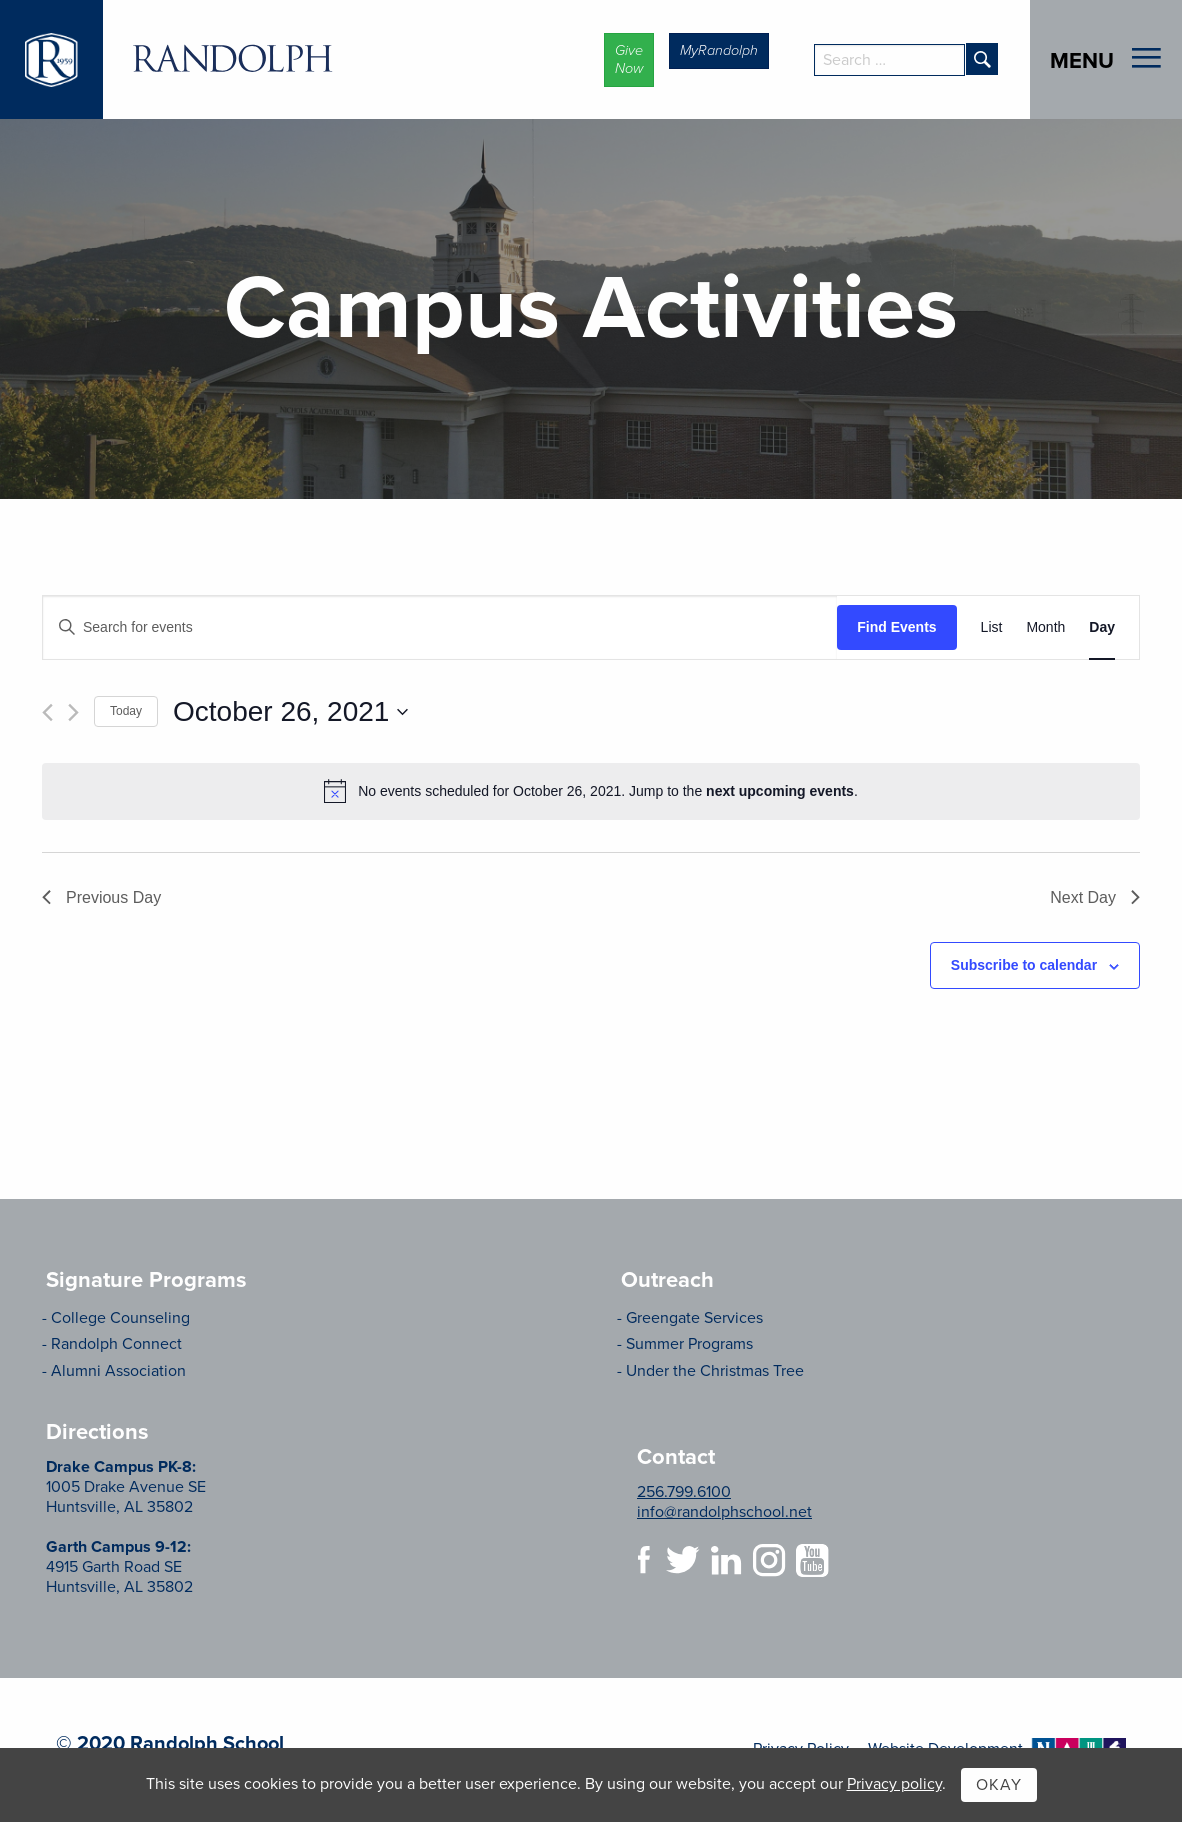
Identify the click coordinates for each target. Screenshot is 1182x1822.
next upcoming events (780, 791)
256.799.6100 (684, 1492)
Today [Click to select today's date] (126, 711)
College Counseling (120, 1318)
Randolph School (232, 59)
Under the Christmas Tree (715, 1371)
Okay (999, 1785)
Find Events (896, 627)
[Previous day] (47, 712)
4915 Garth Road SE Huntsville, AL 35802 (119, 1567)
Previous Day (101, 897)
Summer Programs (689, 1344)
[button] (629, 60)
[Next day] (73, 712)
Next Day (1095, 897)
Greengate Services (694, 1318)
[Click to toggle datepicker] (290, 712)
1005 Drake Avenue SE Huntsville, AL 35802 (126, 1487)
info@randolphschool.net (724, 1512)
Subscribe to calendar (1024, 965)
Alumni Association (118, 1371)
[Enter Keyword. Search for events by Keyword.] (440, 627)
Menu (1082, 60)
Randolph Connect (116, 1344)
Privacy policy (894, 1784)
